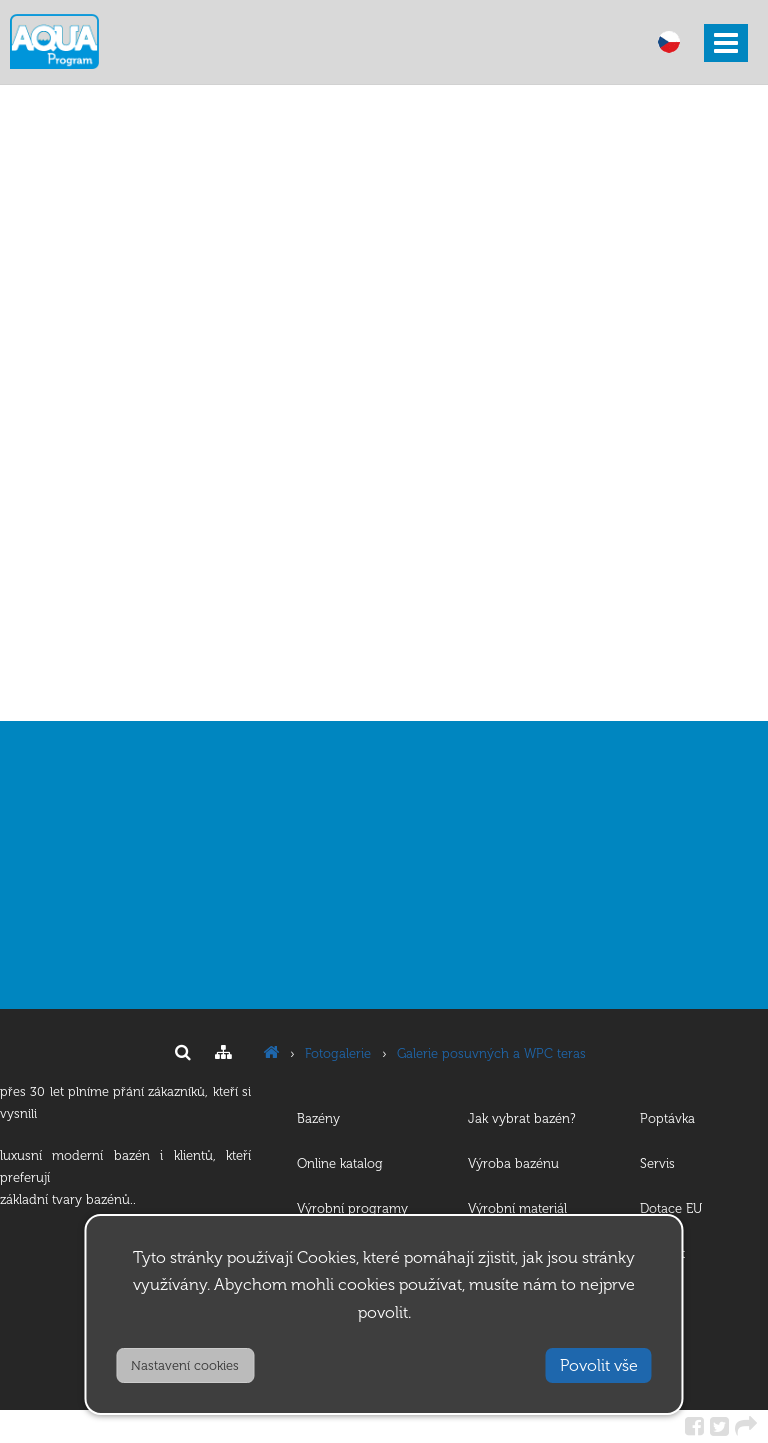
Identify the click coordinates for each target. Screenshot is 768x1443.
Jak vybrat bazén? (522, 1118)
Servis (657, 1163)
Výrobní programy (352, 1208)
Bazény (318, 1118)
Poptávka (667, 1118)
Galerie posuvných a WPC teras (491, 1053)
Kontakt (662, 1253)
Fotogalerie (338, 1053)
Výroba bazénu (513, 1163)
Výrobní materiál (517, 1208)
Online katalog (340, 1163)
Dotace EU (671, 1208)
